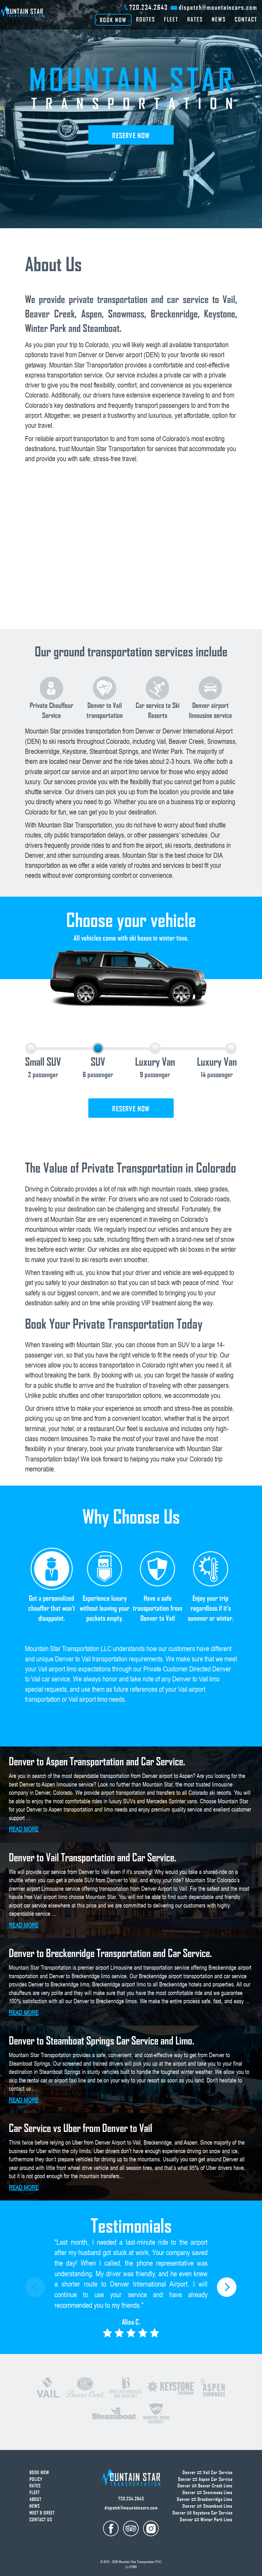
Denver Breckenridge (205, 2499)
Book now (39, 2472)
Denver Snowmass (208, 2492)
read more (24, 1829)
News (219, 19)
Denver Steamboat (208, 2506)
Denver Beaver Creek (205, 2486)
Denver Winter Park (206, 2519)
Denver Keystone (203, 2513)
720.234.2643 (148, 7)
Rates (195, 19)
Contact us (40, 2519)
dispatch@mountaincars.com (218, 7)
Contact (246, 19)
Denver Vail (208, 2472)
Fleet (171, 19)
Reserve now (131, 135)
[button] (226, 2287)
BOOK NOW (113, 19)
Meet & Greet (42, 2513)
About (35, 2499)
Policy (35, 2479)
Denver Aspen (205, 2479)
